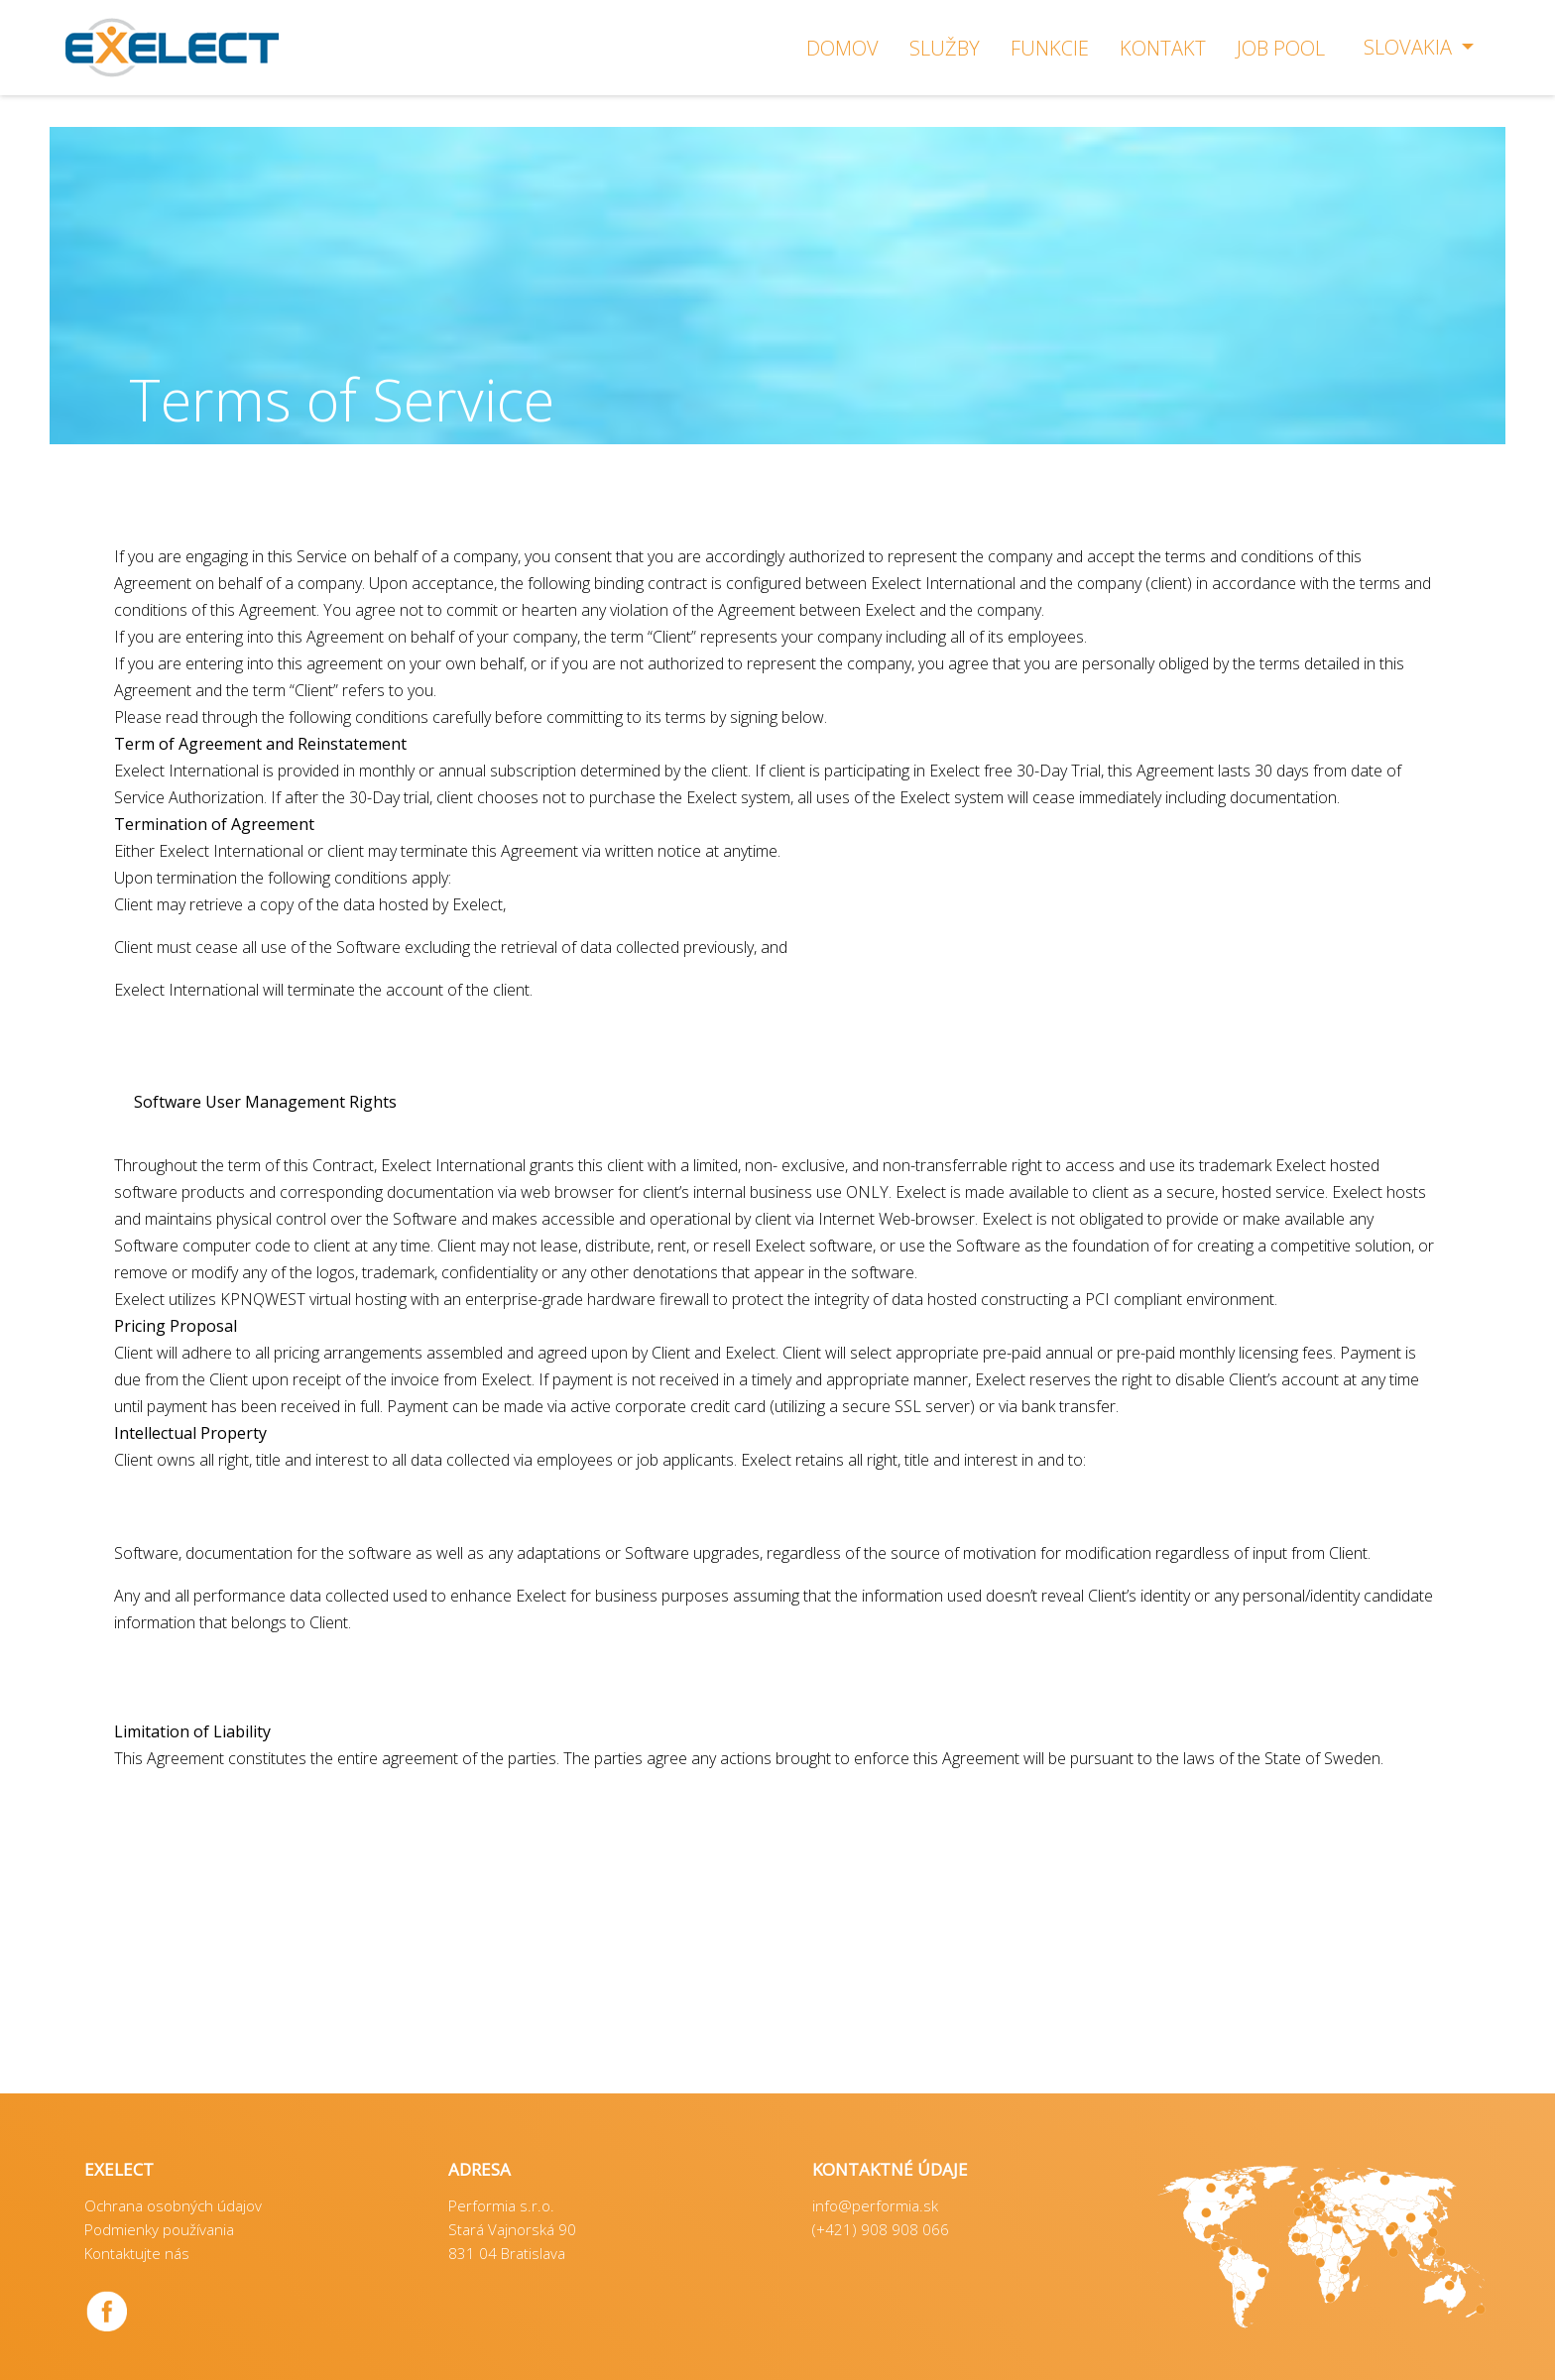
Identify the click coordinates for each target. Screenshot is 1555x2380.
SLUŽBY (944, 48)
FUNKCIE (1050, 48)
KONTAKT (1163, 48)
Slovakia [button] (1410, 47)
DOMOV (842, 48)
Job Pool (1281, 48)
